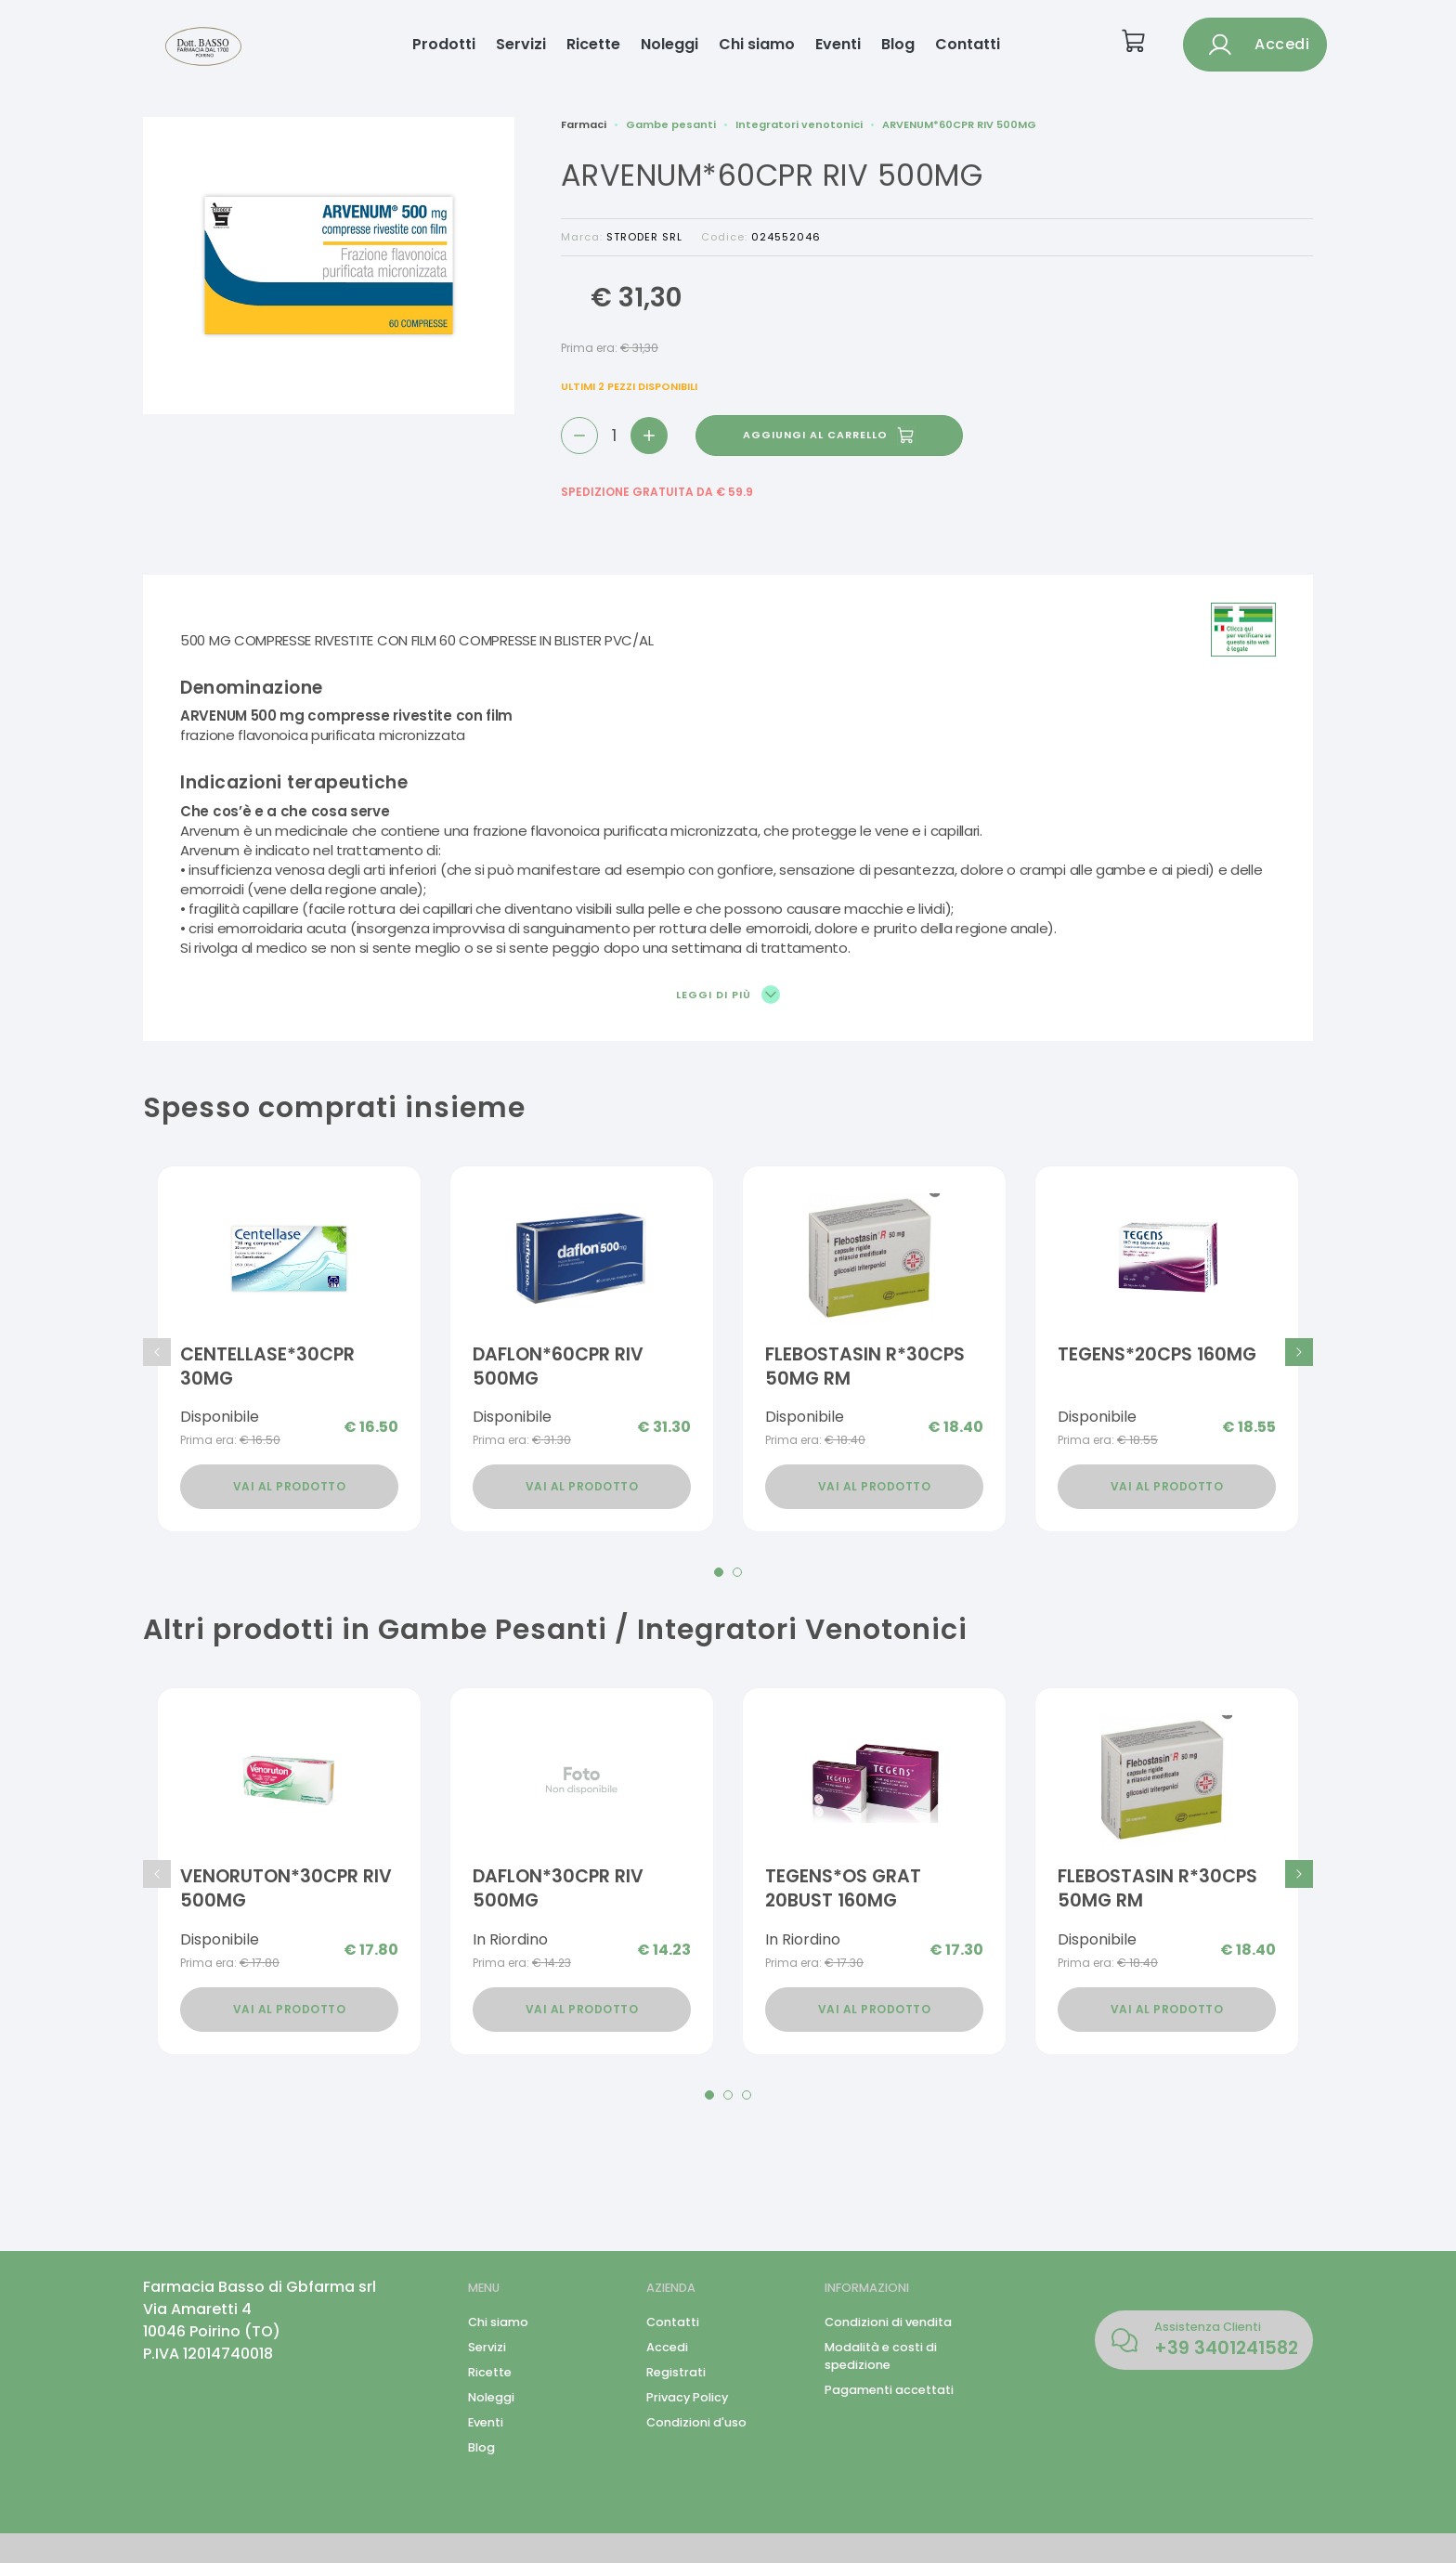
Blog (898, 44)
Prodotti (443, 44)
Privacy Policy (687, 2397)
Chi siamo (757, 44)
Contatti (967, 44)
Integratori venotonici (799, 124)
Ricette (593, 44)
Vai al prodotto (289, 1486)
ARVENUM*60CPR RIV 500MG (959, 124)
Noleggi (669, 44)
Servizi (521, 44)
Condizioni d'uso (696, 2422)
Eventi (838, 44)
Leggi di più (728, 994)
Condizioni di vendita (888, 2322)
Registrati (676, 2372)
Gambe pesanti (671, 124)
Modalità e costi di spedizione (881, 2356)
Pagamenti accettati (889, 2390)
